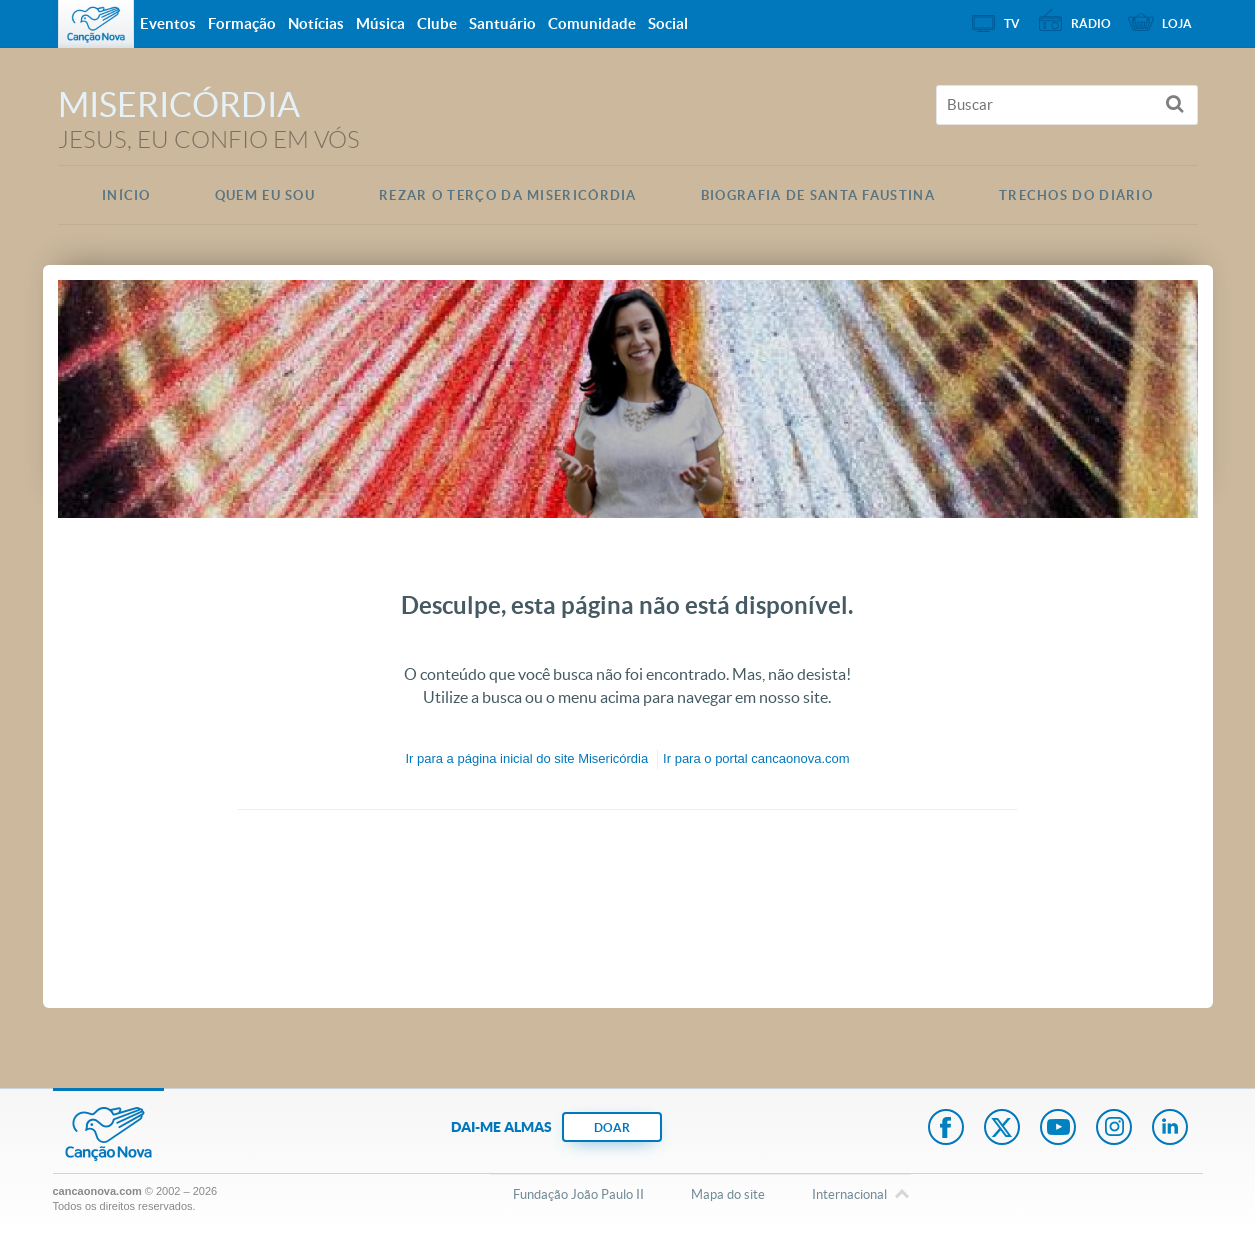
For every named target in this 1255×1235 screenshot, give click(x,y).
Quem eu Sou (265, 195)
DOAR (612, 1127)
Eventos (168, 23)
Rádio (1091, 23)
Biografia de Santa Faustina (818, 195)
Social (668, 23)
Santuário (502, 23)
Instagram (1114, 1129)
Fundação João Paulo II (578, 1194)
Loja (1177, 23)
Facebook (946, 1129)
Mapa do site (728, 1194)
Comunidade (592, 23)
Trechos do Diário (1076, 195)
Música (380, 23)
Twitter (1002, 1129)
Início (126, 195)
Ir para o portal (756, 758)
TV (1012, 23)
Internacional (849, 1196)
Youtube (1058, 1129)
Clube (437, 23)
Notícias (316, 23)
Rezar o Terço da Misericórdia (508, 195)
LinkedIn (1170, 1129)
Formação (242, 23)
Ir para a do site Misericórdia (526, 758)
